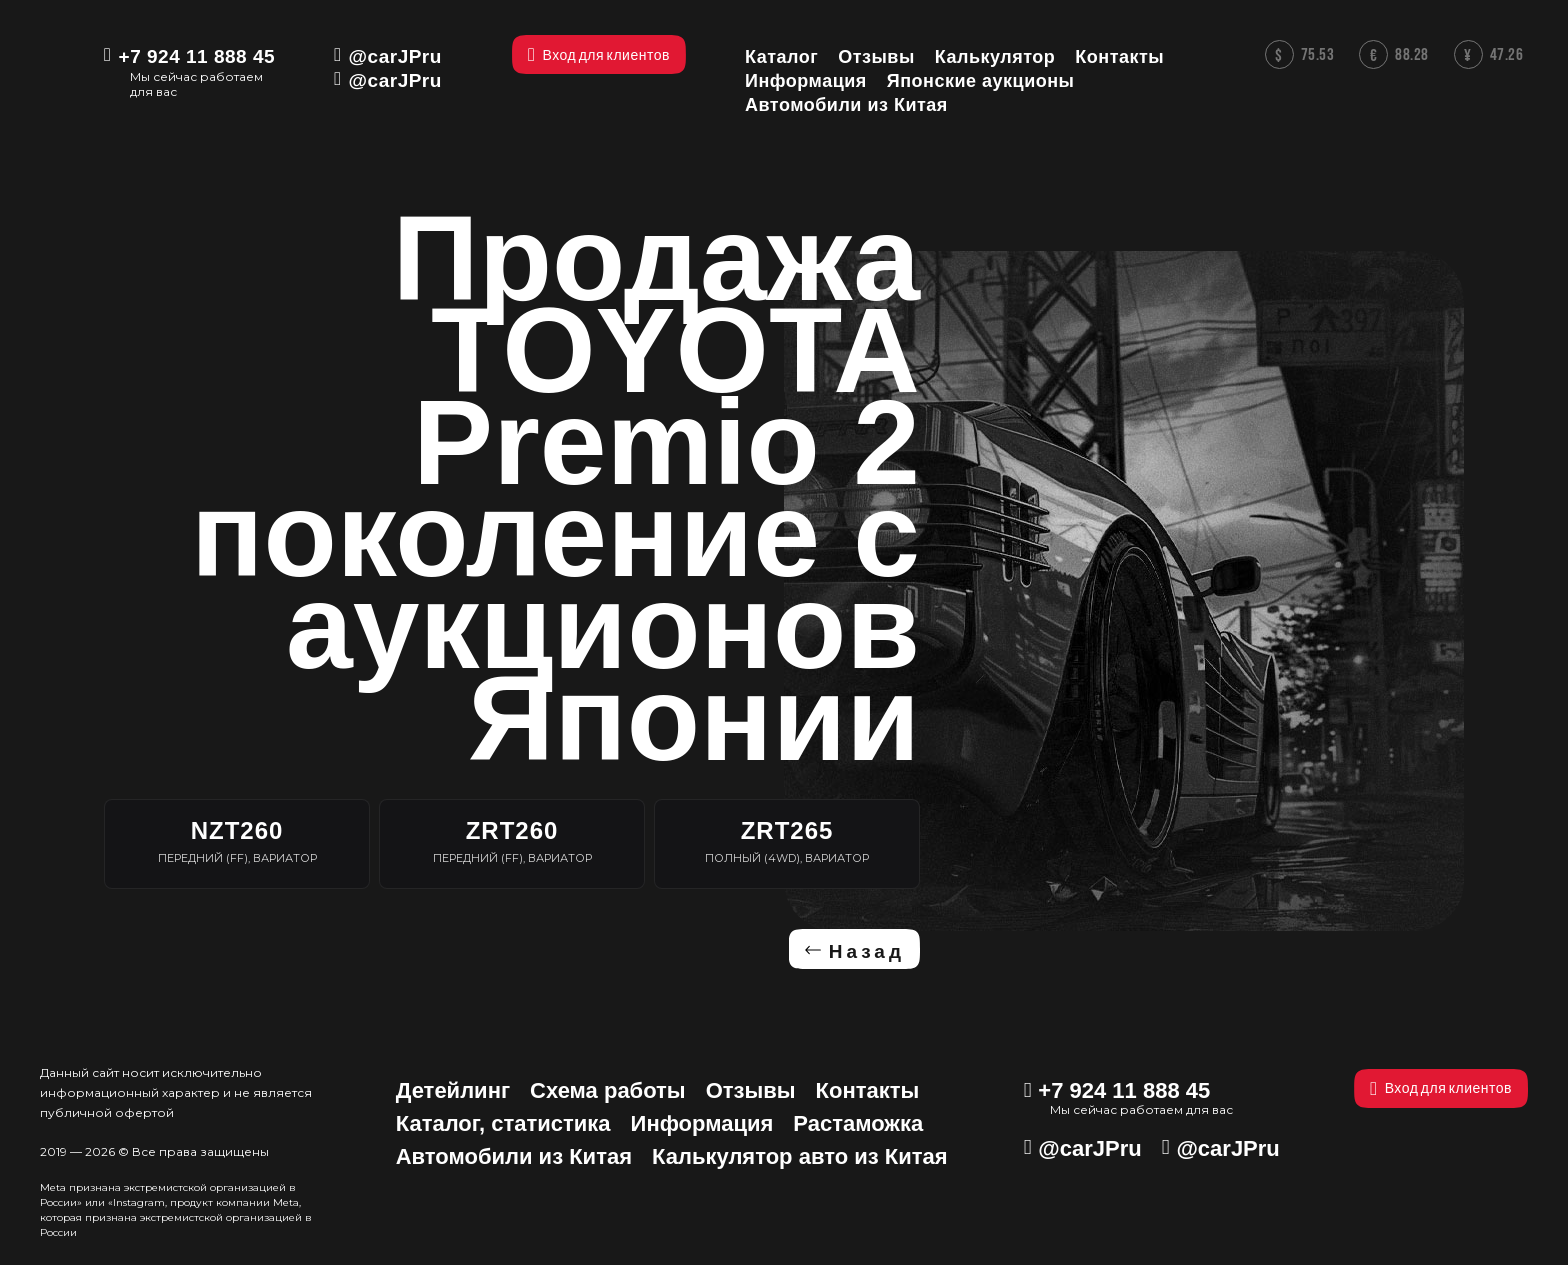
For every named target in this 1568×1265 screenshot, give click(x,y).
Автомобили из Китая (514, 1156)
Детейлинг (453, 1090)
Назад (867, 951)
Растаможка (858, 1123)
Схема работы (608, 1090)
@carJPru (395, 56)
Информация (702, 1123)
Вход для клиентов (1441, 1088)
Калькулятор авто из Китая (800, 1156)
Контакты (868, 1090)
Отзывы (751, 1090)
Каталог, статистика (503, 1123)
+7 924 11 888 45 (197, 56)
